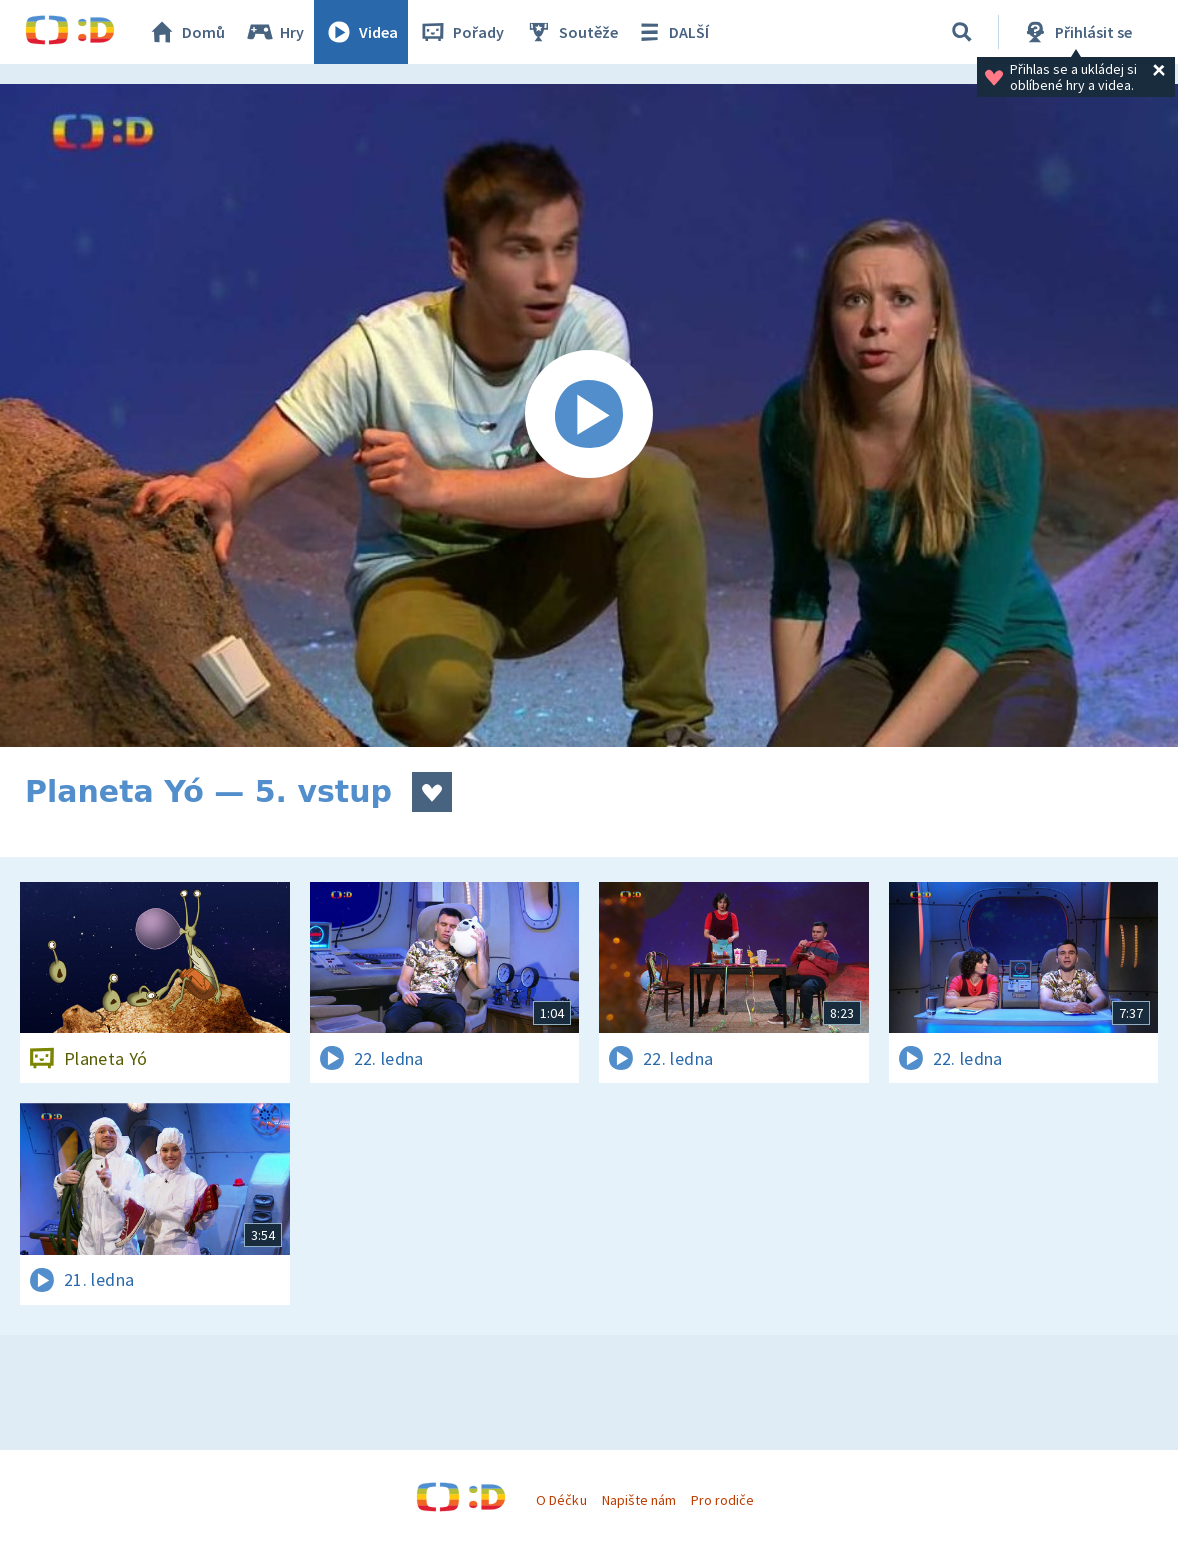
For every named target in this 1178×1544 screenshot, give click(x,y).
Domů (186, 32)
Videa (361, 32)
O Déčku (561, 1500)
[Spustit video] (589, 415)
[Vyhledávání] (962, 32)
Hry (274, 32)
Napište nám (639, 1500)
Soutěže (571, 32)
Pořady (461, 32)
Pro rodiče (722, 1500)
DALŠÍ (671, 32)
